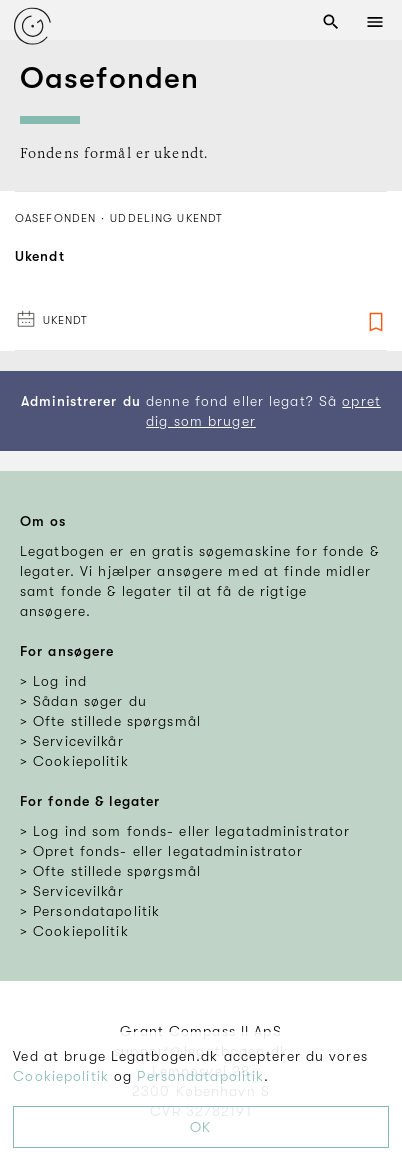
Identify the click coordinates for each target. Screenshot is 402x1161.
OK (200, 1127)
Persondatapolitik (200, 1076)
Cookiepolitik (61, 1076)
